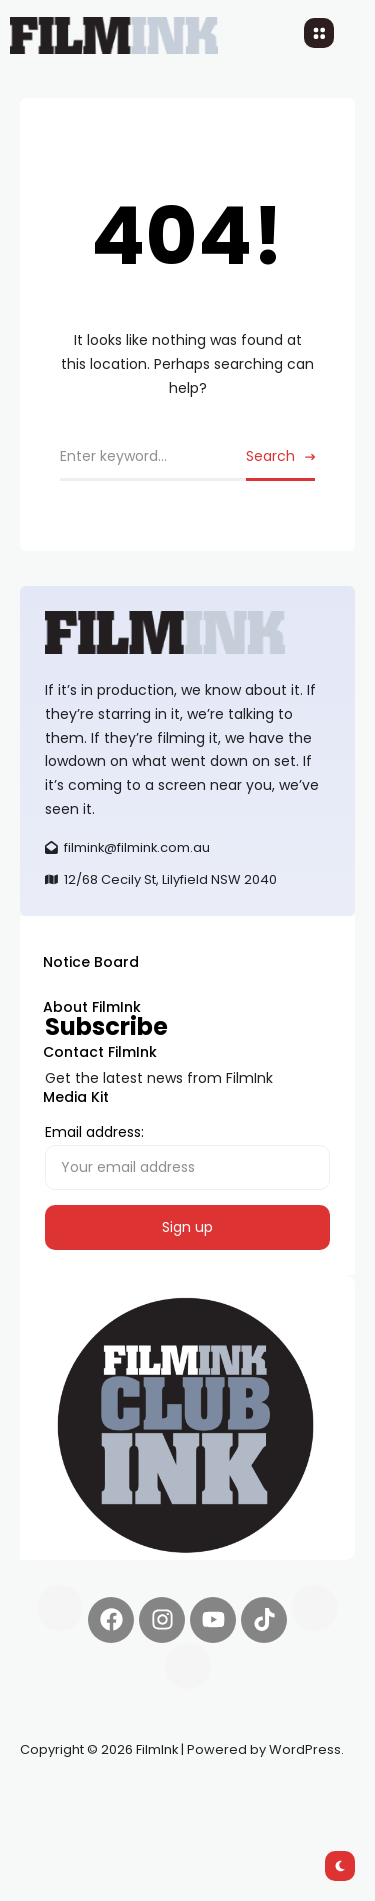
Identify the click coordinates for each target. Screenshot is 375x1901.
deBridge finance (79, 1821)
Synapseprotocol (79, 1797)
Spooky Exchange (290, 1797)
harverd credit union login (232, 1821)
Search (270, 456)
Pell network (183, 1797)
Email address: (187, 1156)
